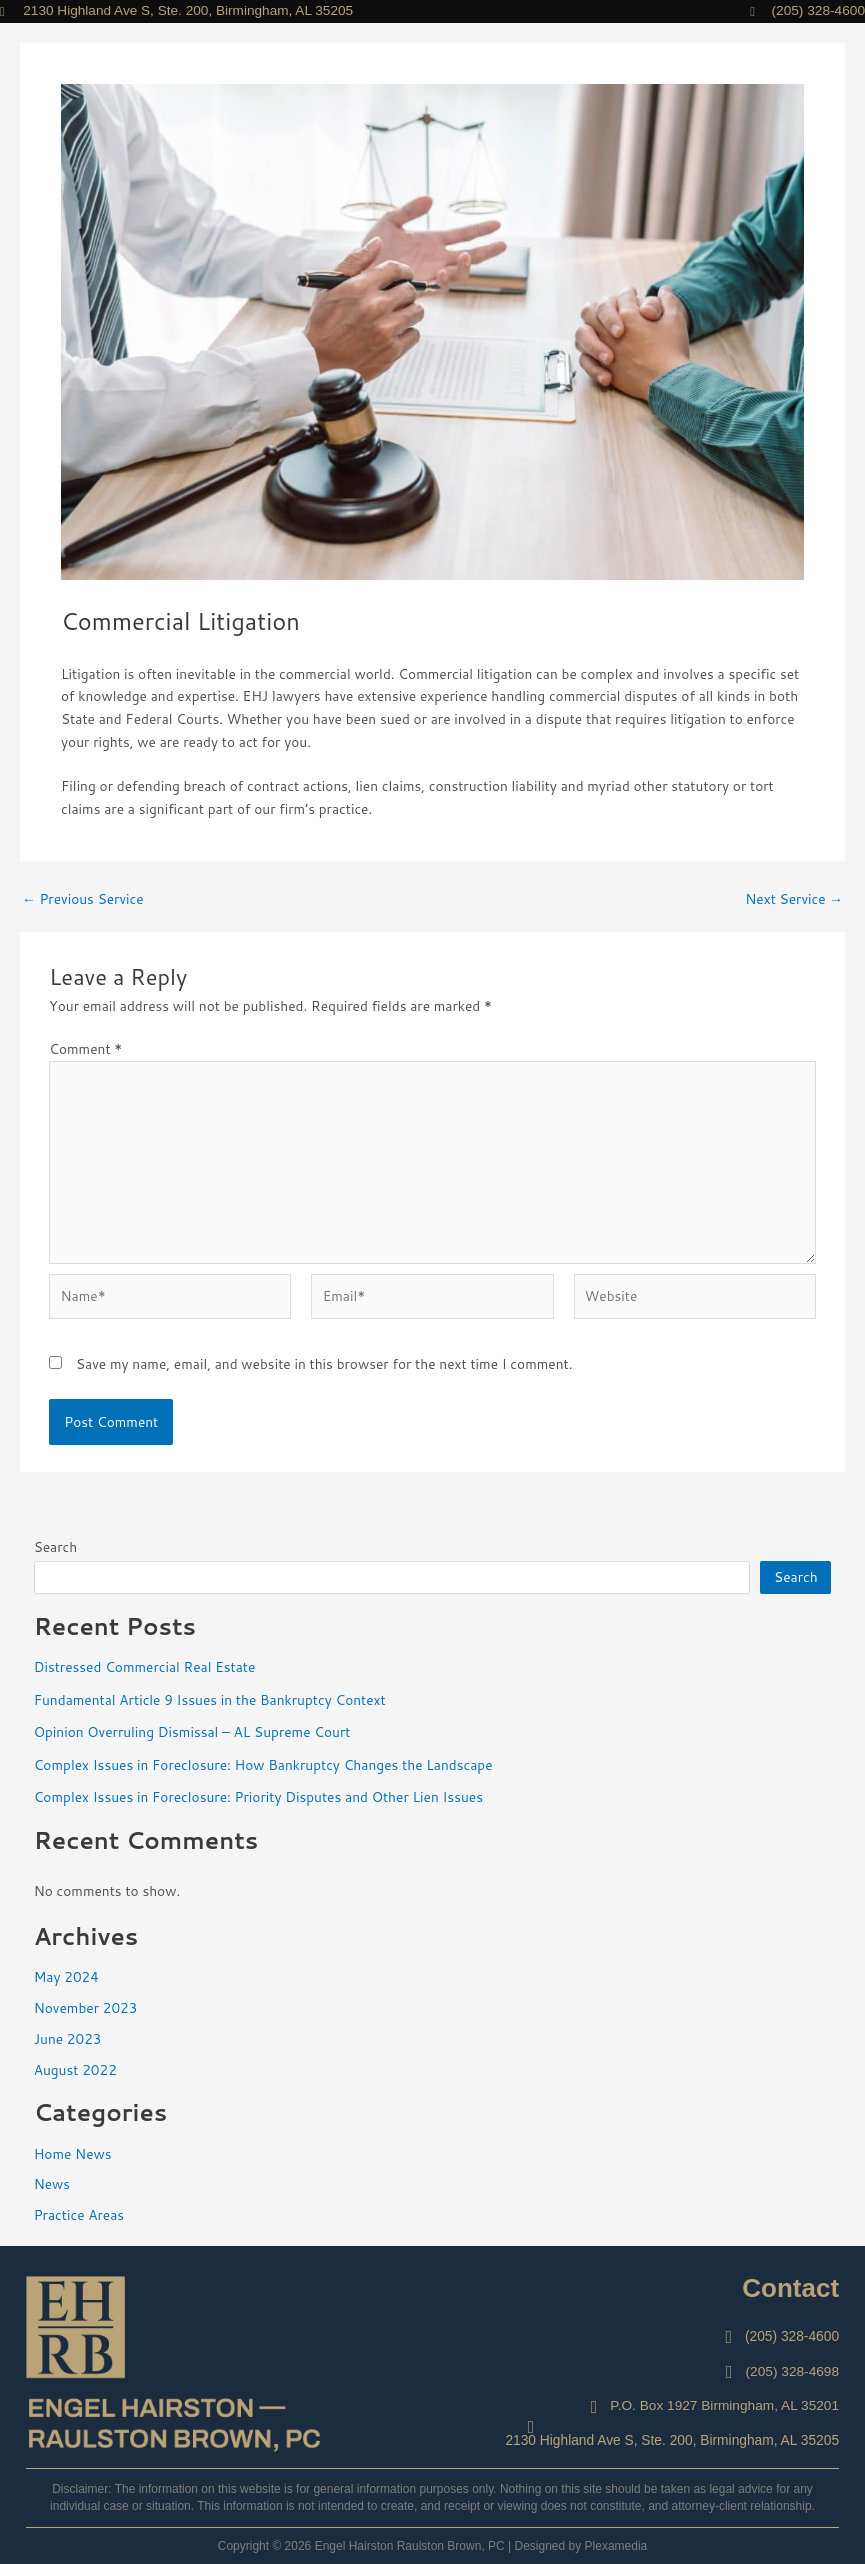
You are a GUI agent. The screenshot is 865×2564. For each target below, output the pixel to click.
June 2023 (68, 2038)
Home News (73, 2153)
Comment (85, 1048)
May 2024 (66, 1976)
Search (56, 1546)
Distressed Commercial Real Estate (145, 1666)
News (52, 2183)
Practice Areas (79, 2214)
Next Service (794, 899)
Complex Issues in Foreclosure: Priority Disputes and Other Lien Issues (258, 1796)
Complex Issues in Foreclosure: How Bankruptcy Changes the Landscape (263, 1764)
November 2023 (86, 2007)
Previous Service (83, 899)
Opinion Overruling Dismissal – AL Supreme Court (192, 1731)
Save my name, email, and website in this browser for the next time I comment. (324, 1363)
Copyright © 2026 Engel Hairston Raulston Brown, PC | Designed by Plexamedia (433, 2546)
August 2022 (75, 2069)
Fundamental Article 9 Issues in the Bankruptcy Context (210, 1699)
